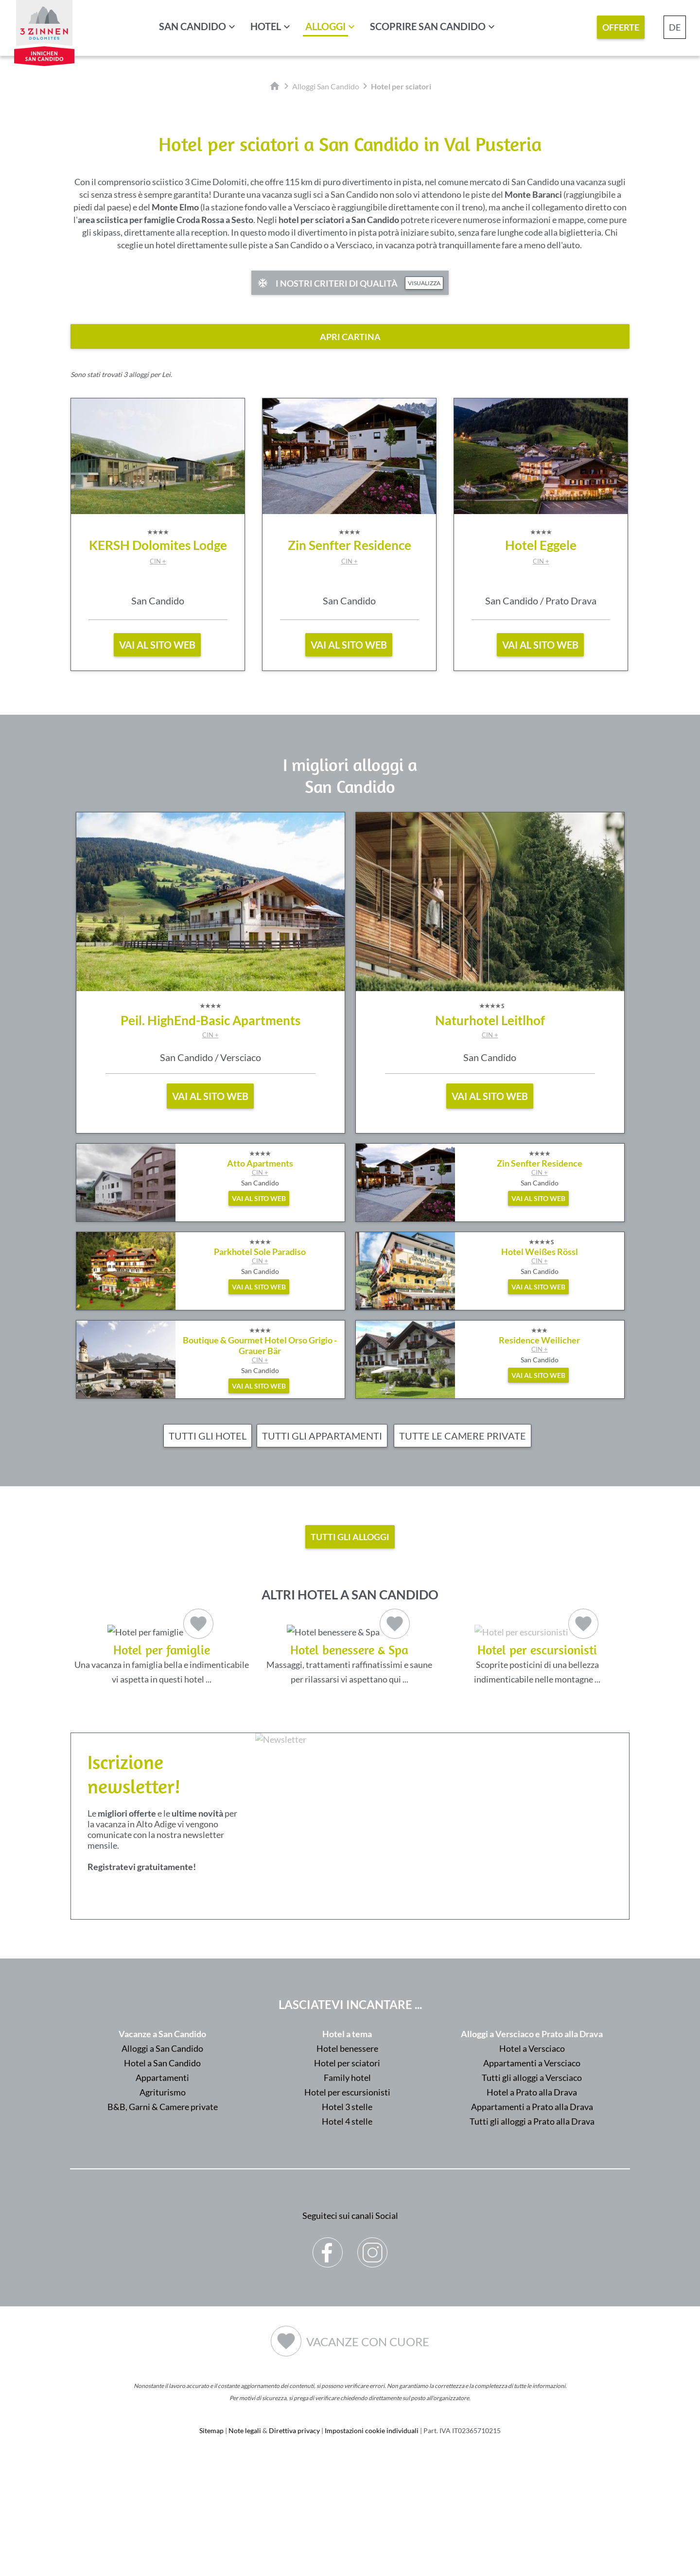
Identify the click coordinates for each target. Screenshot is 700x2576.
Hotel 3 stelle (347, 2225)
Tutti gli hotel (207, 1436)
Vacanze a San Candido (162, 2152)
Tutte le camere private (462, 1436)
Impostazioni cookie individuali (372, 2549)
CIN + (158, 561)
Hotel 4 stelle (347, 2239)
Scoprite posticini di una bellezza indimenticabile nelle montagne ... (537, 1713)
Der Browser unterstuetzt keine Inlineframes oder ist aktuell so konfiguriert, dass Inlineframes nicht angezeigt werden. (444, 1968)
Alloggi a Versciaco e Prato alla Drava (532, 2152)
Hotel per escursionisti (347, 2210)
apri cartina (350, 336)
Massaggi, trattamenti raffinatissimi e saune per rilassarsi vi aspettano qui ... (349, 1652)
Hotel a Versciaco (532, 2167)
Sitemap (211, 2549)
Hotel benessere (347, 2167)
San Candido (192, 26)
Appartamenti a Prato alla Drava (532, 2225)
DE (675, 27)
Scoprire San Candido (428, 26)
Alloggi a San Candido (162, 2167)
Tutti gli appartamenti (322, 1436)
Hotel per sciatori (347, 2181)
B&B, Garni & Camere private (162, 2225)
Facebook (328, 2363)
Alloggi (325, 26)
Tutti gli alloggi (350, 1536)
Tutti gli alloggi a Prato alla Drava (532, 2239)
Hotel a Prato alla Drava (532, 2210)
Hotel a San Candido (162, 2181)
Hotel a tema (347, 2152)
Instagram (372, 2363)
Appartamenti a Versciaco (531, 2181)
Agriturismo (163, 2210)
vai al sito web (157, 645)
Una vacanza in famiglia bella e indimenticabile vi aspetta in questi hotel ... (161, 1652)
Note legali (244, 2549)
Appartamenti (162, 2196)
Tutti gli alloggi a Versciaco (532, 2196)
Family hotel (347, 2196)
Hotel (265, 26)
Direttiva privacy (294, 2549)
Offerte (620, 27)
